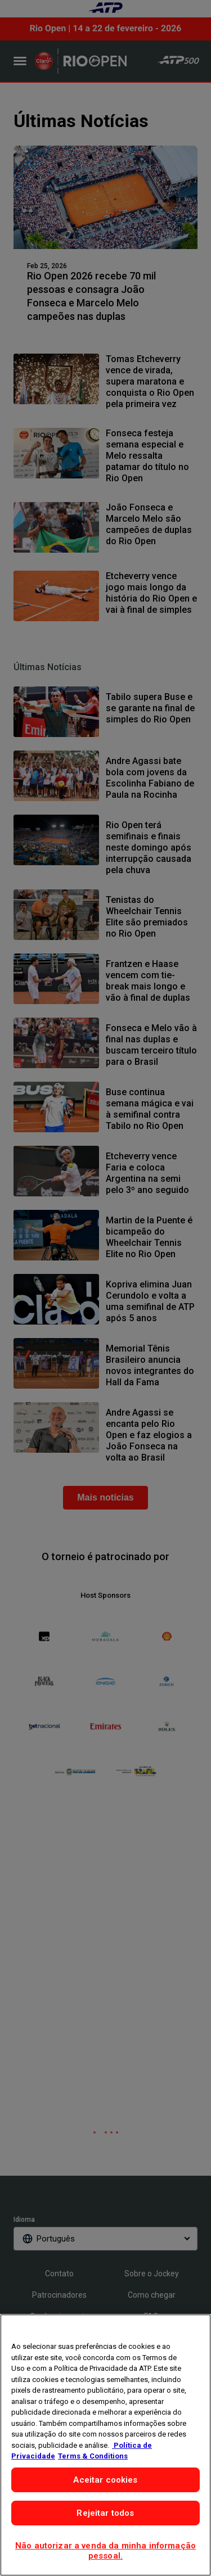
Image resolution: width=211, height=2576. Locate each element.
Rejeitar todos (105, 2513)
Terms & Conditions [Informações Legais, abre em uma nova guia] (93, 2456)
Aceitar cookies (105, 2480)
